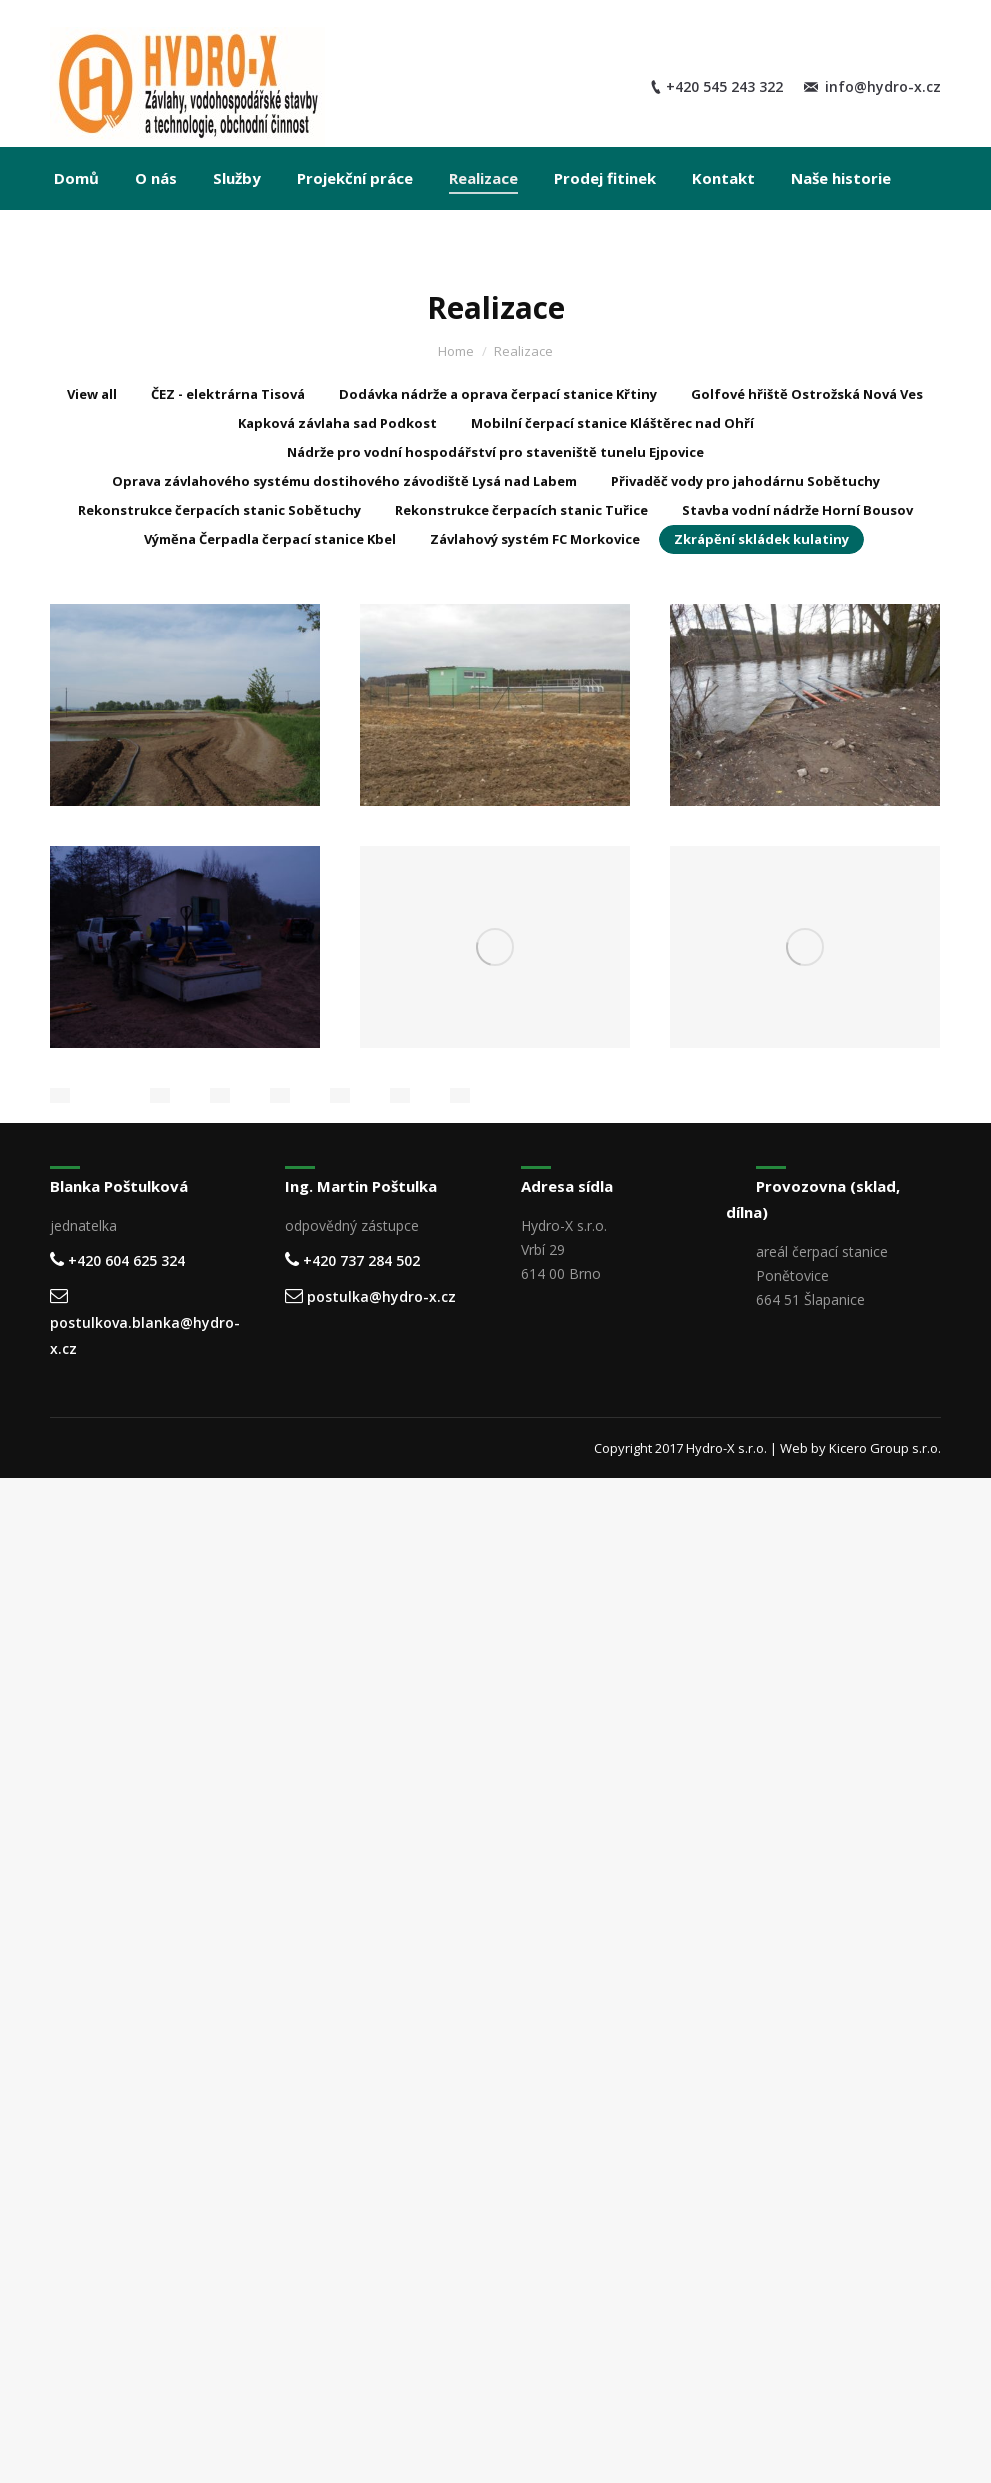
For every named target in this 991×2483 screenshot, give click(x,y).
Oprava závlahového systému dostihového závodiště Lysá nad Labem (344, 481)
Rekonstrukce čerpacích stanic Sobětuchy (219, 510)
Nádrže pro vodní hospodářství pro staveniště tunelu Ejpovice (495, 452)
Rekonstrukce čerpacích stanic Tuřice (521, 510)
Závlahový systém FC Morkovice (535, 539)
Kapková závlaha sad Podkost (337, 423)
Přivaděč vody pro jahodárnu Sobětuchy (745, 481)
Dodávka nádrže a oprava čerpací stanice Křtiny (498, 394)
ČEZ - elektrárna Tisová (228, 394)
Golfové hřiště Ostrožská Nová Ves (807, 394)
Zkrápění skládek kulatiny (761, 539)
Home (456, 351)
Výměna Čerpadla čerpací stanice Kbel (270, 539)
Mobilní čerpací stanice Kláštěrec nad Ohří (612, 423)
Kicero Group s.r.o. (885, 1448)
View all (92, 394)
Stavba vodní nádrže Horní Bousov (797, 510)
